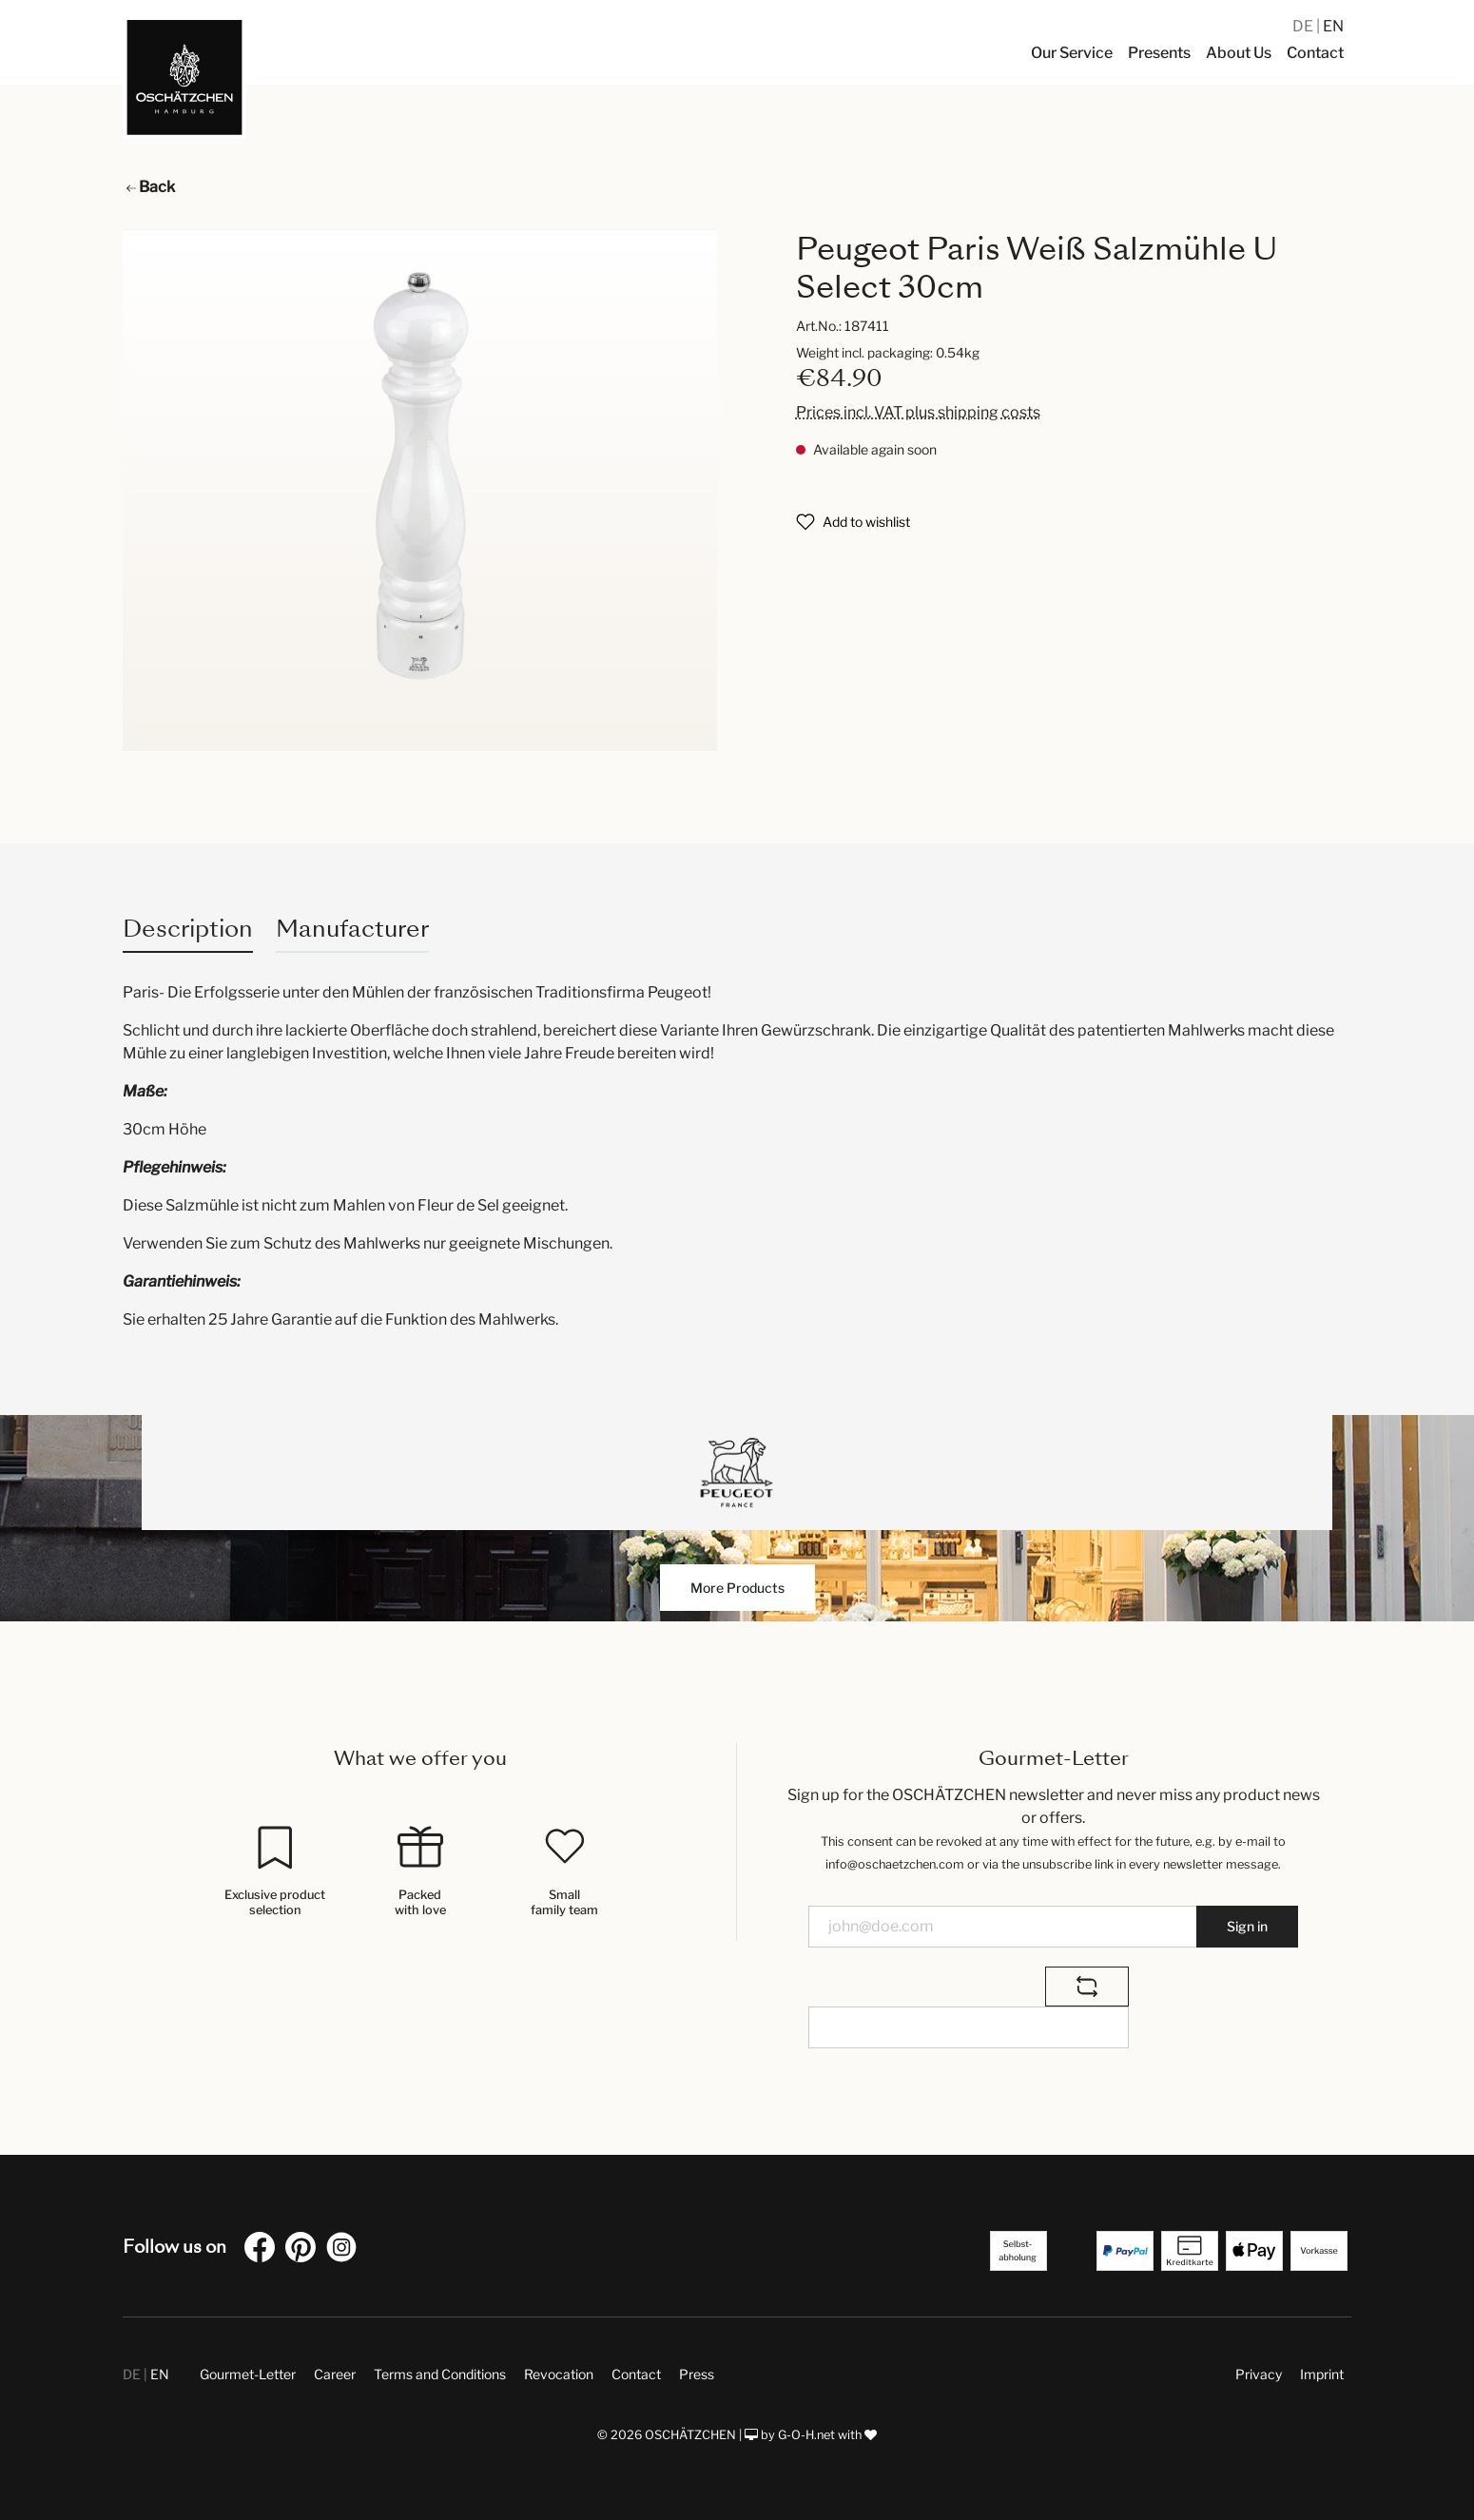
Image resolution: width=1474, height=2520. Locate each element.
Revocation (558, 2374)
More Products (737, 1588)
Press (696, 2374)
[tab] (188, 928)
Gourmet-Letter (248, 2374)
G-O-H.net (806, 2435)
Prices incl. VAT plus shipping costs (918, 412)
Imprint (1322, 2374)
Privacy (1258, 2374)
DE (1304, 26)
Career (335, 2374)
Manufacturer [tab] (352, 928)
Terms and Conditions (440, 2374)
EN (1333, 26)
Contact (636, 2374)
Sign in (1247, 1926)
